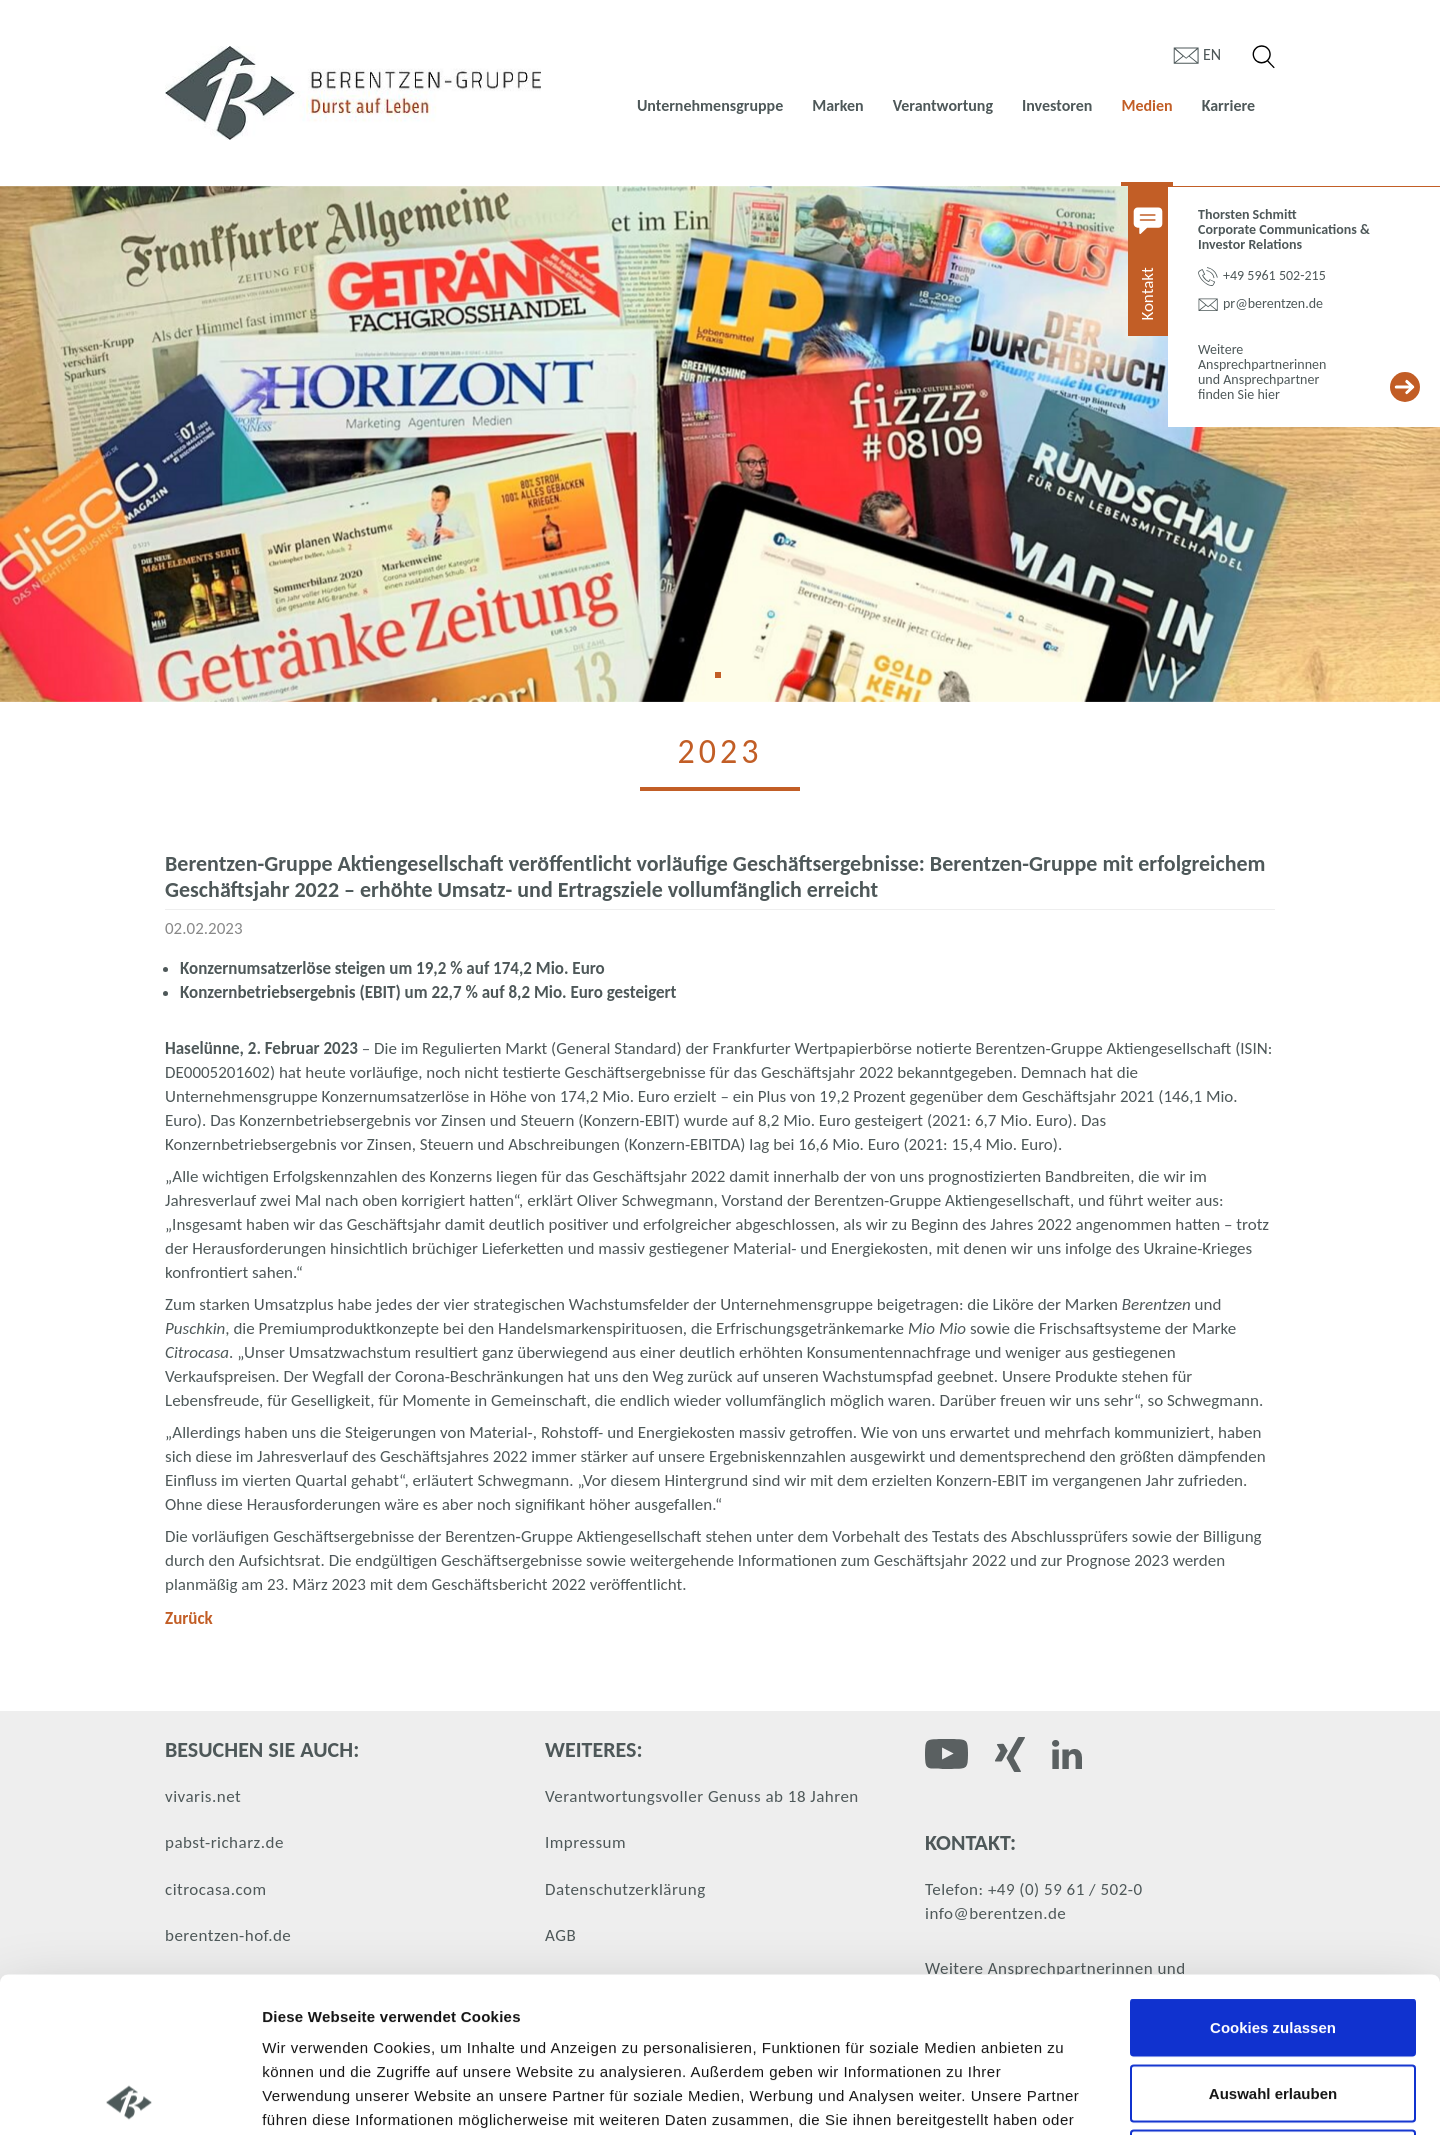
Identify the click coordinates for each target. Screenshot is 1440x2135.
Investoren (1057, 105)
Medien (1146, 105)
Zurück (189, 1618)
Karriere (1228, 105)
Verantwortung (943, 105)
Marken (837, 105)
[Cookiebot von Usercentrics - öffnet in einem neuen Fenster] (129, 2096)
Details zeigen (1063, 2095)
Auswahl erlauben (1273, 1938)
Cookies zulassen (1273, 1872)
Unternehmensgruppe (710, 105)
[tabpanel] (720, 444)
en (1212, 54)
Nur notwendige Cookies (1273, 2003)
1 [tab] (725, 682)
